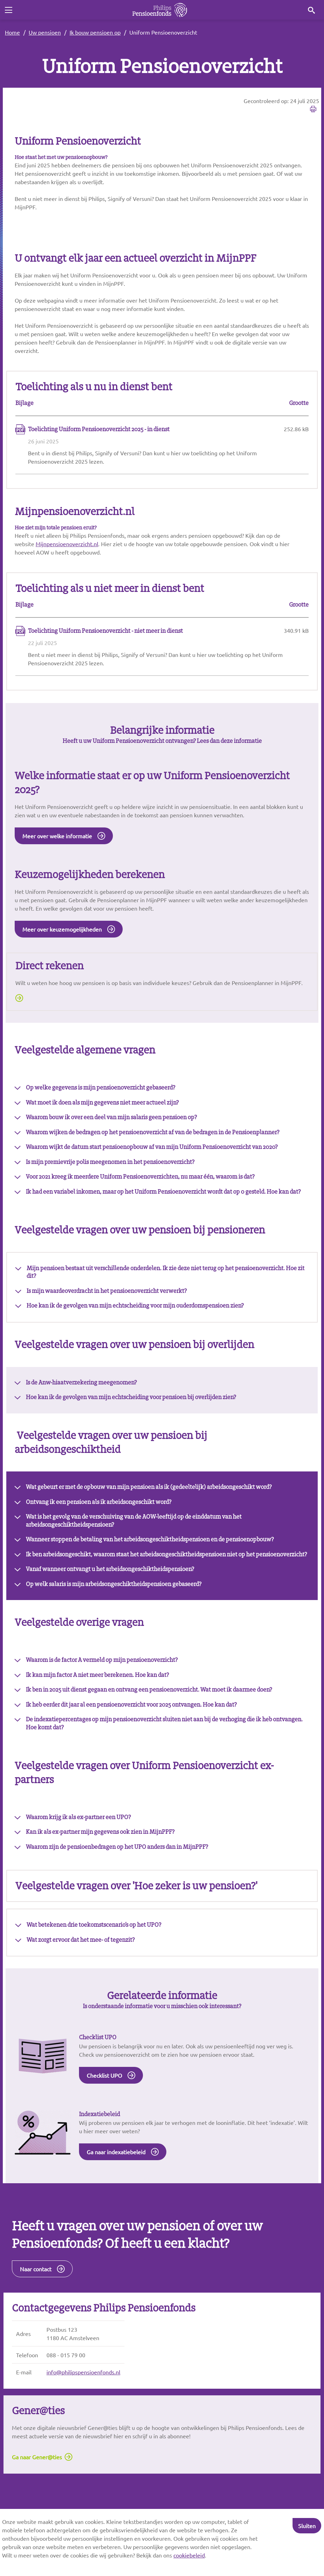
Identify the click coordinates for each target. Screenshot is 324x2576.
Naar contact (35, 2308)
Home (12, 32)
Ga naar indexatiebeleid (116, 2189)
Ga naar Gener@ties (37, 2499)
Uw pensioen (45, 32)
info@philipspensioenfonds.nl (83, 2413)
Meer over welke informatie (57, 843)
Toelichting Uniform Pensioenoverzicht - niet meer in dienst (105, 635)
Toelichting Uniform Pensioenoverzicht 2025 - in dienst (99, 432)
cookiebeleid (189, 2555)
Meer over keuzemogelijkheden (62, 938)
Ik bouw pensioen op (95, 32)
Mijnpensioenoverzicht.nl (67, 547)
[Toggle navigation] (8, 10)
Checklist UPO (104, 2111)
